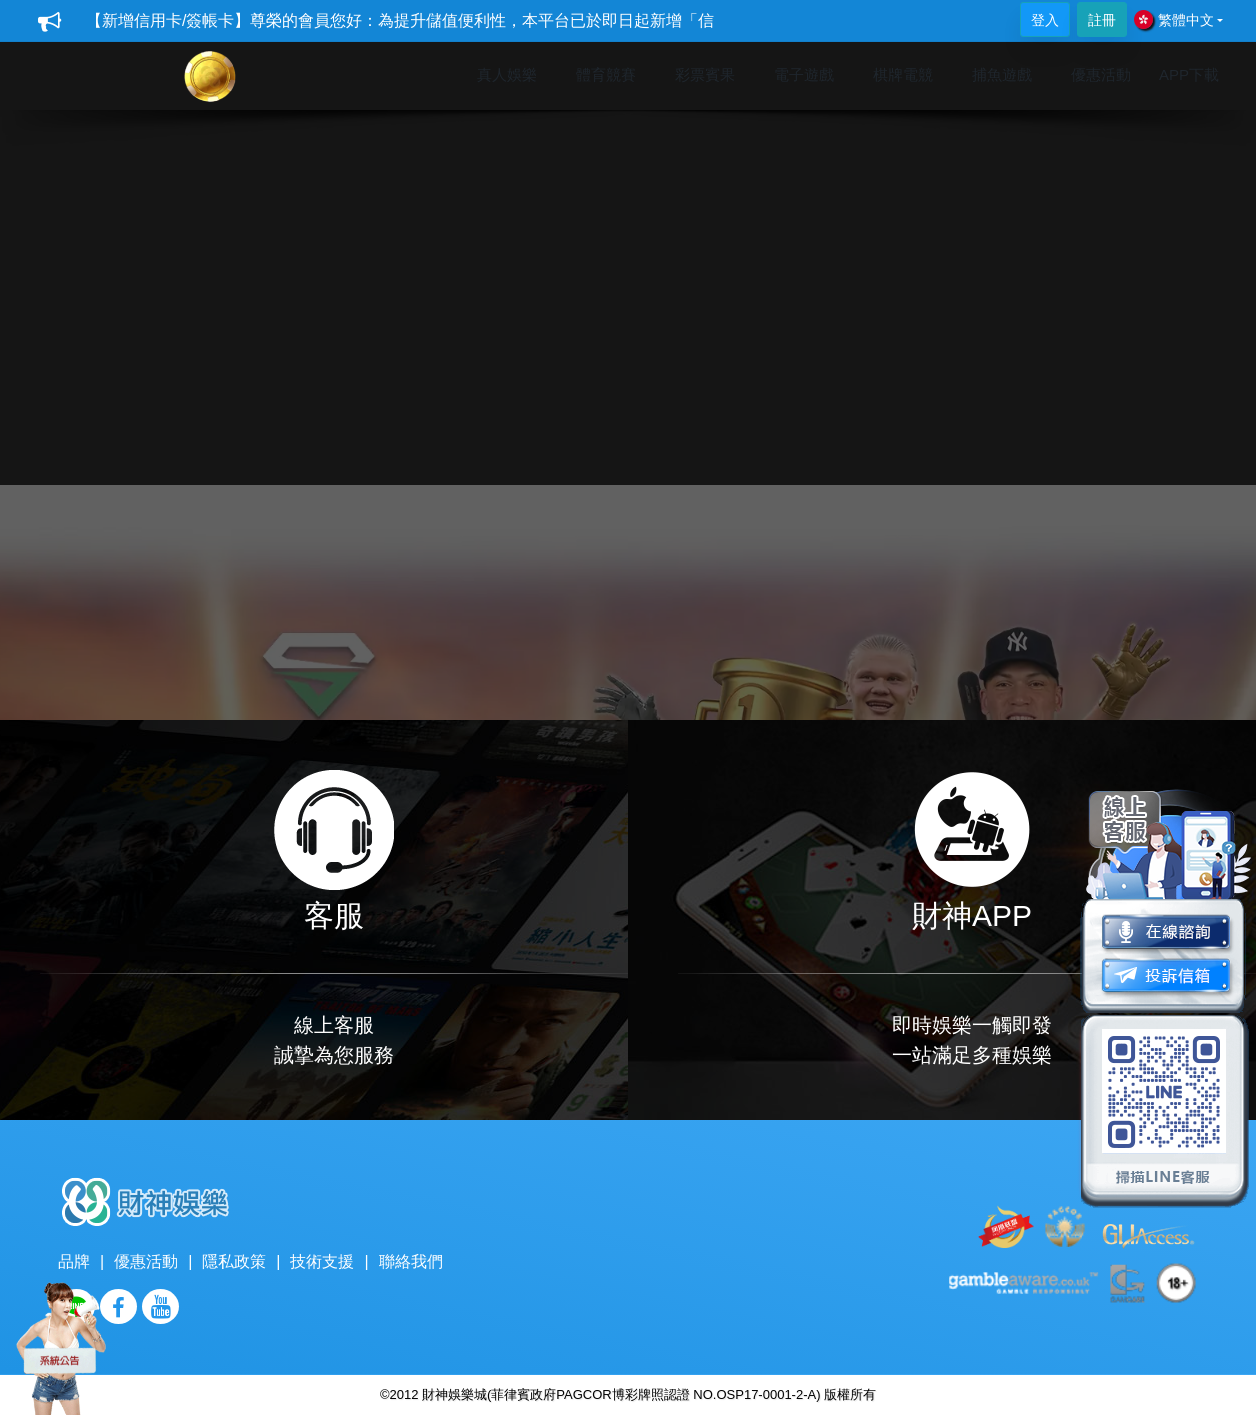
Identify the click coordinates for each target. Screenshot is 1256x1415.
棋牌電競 (903, 74)
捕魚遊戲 (1002, 74)
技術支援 (322, 1261)
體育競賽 (606, 74)
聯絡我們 (411, 1261)
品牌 (74, 1261)
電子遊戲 (804, 74)
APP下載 (1189, 74)
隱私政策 (234, 1261)
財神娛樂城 (454, 1394)
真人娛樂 (507, 74)
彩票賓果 (705, 74)
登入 (1045, 20)
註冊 (1102, 20)
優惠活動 (1101, 74)
